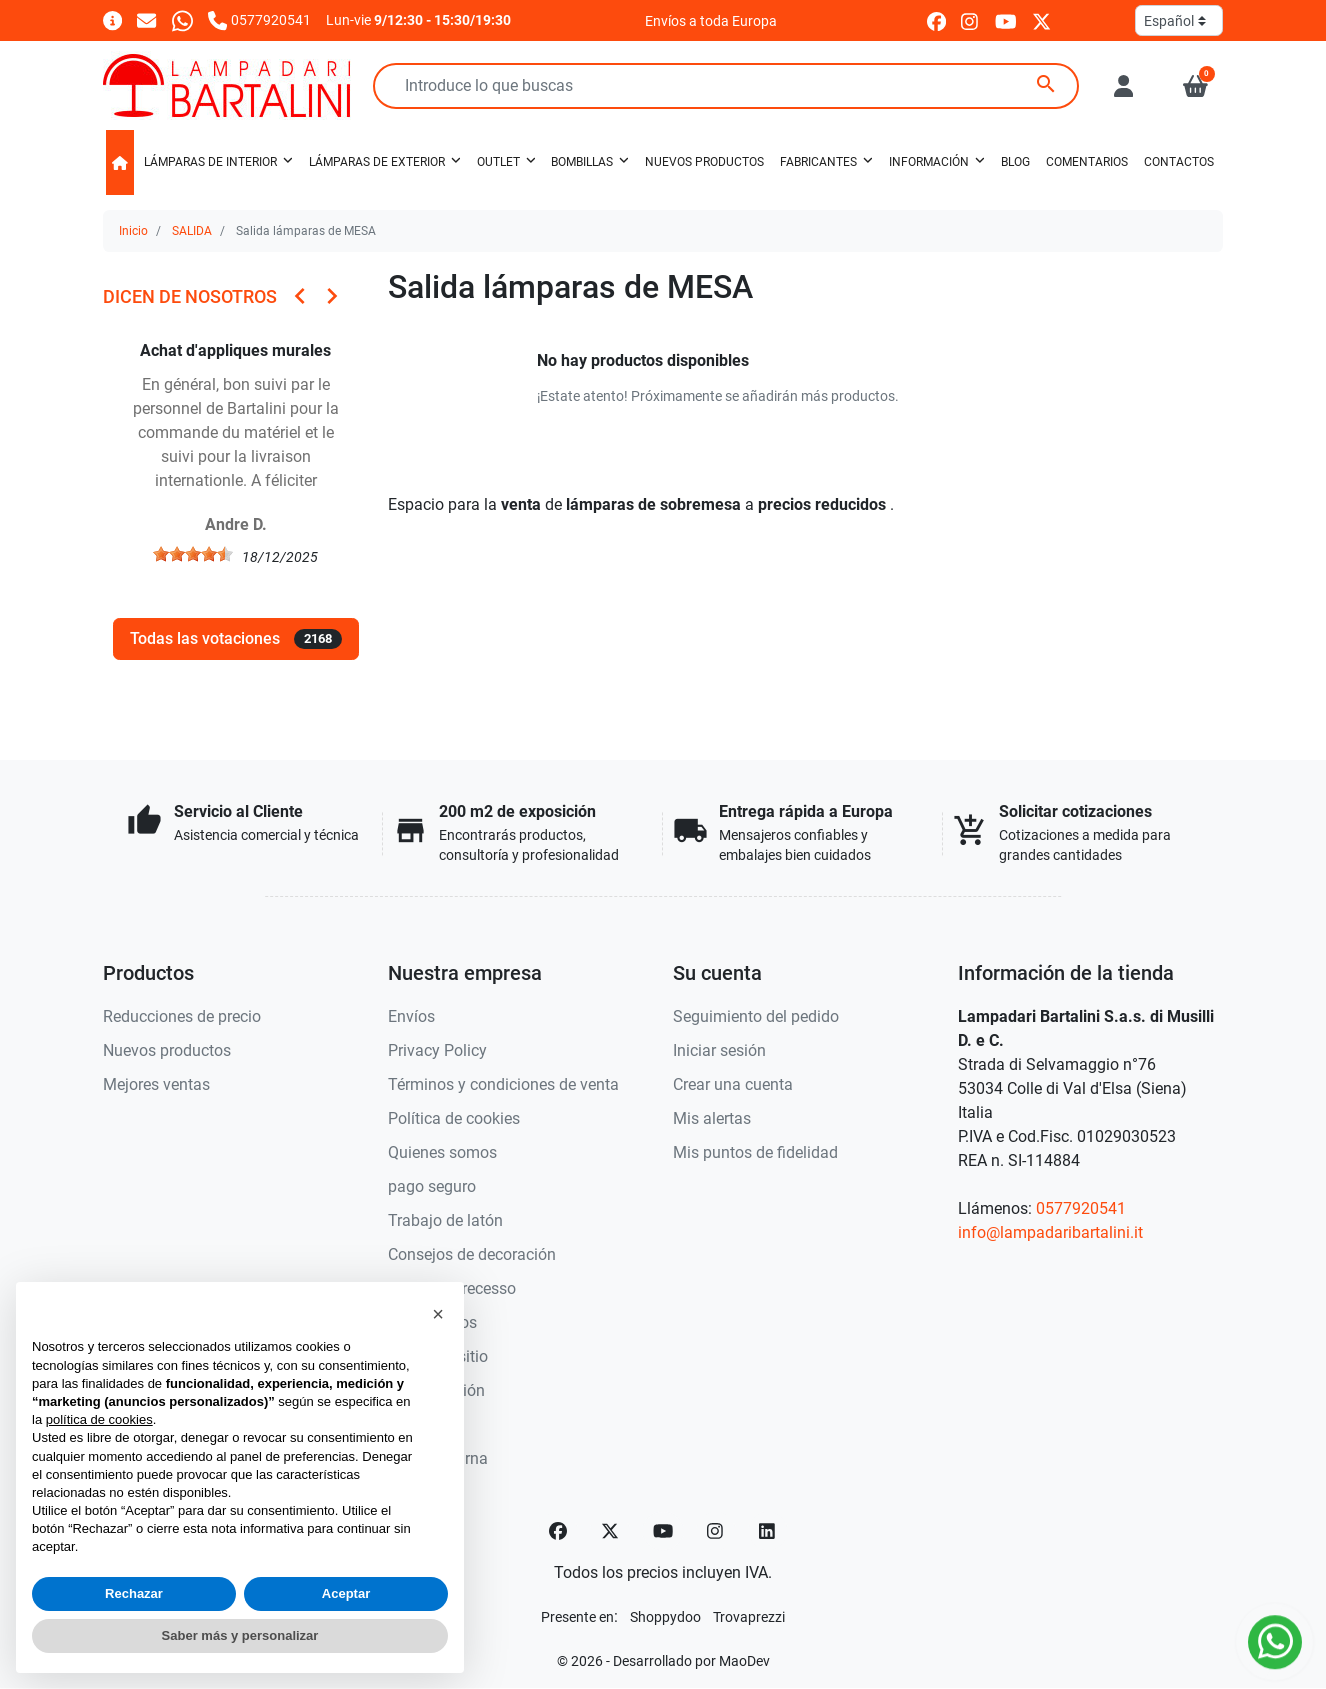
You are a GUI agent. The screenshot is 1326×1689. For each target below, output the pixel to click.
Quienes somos (442, 1152)
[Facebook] (558, 1531)
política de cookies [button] (99, 1419)
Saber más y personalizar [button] (240, 1635)
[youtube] (1006, 20)
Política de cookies (454, 1118)
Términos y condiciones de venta (503, 1084)
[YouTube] (663, 1531)
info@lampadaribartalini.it (1050, 1232)
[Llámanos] (259, 19)
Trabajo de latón (445, 1220)
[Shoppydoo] (665, 1616)
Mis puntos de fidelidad (755, 1152)
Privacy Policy (437, 1050)
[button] (1195, 86)
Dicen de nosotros (190, 296)
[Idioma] (1179, 20)
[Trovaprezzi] (749, 1616)
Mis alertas (712, 1118)
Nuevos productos (167, 1050)
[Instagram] (716, 1531)
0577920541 (1081, 1208)
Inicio (133, 231)
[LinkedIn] (768, 1531)
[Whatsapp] (182, 19)
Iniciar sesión (719, 1050)
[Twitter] (610, 1531)
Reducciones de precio (182, 1016)
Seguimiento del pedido (756, 1016)
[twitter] (1041, 20)
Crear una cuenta (733, 1084)
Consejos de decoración (472, 1254)
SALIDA (192, 231)
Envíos (411, 1016)
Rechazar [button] (134, 1593)
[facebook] (936, 20)
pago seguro (432, 1186)
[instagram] (970, 20)
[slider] (193, 554)
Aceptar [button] (346, 1593)
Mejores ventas (156, 1084)
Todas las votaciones (236, 639)
